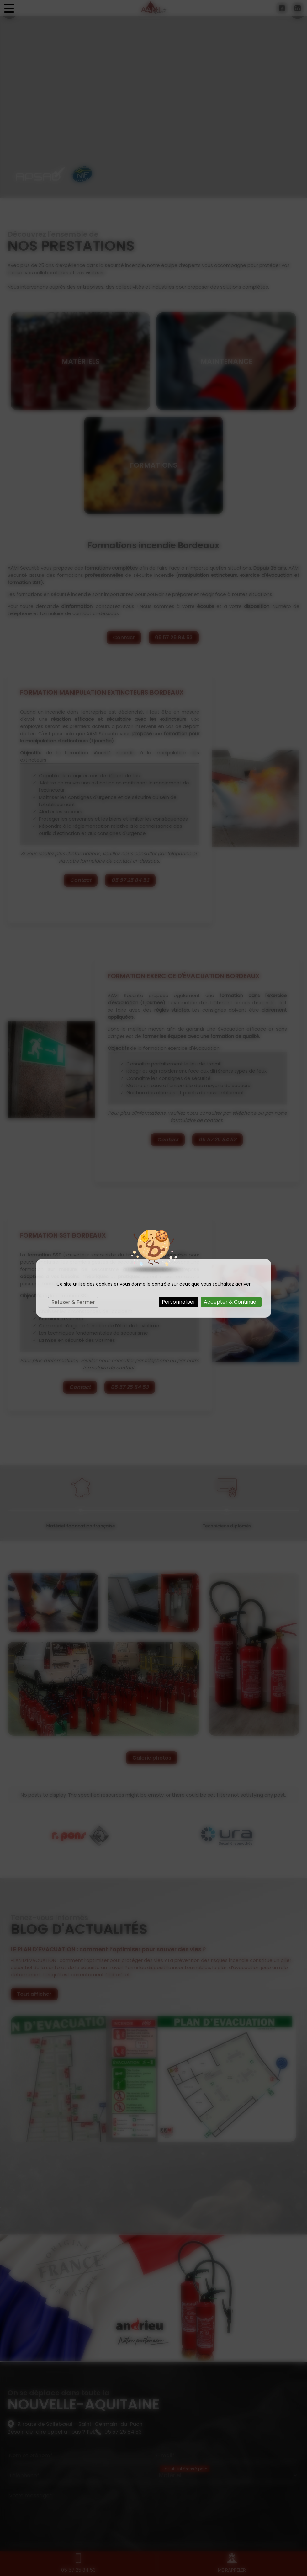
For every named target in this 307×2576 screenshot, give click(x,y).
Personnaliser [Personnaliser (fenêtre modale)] (178, 1301)
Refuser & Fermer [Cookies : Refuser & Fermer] (73, 1302)
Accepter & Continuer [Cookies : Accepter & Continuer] (231, 1301)
